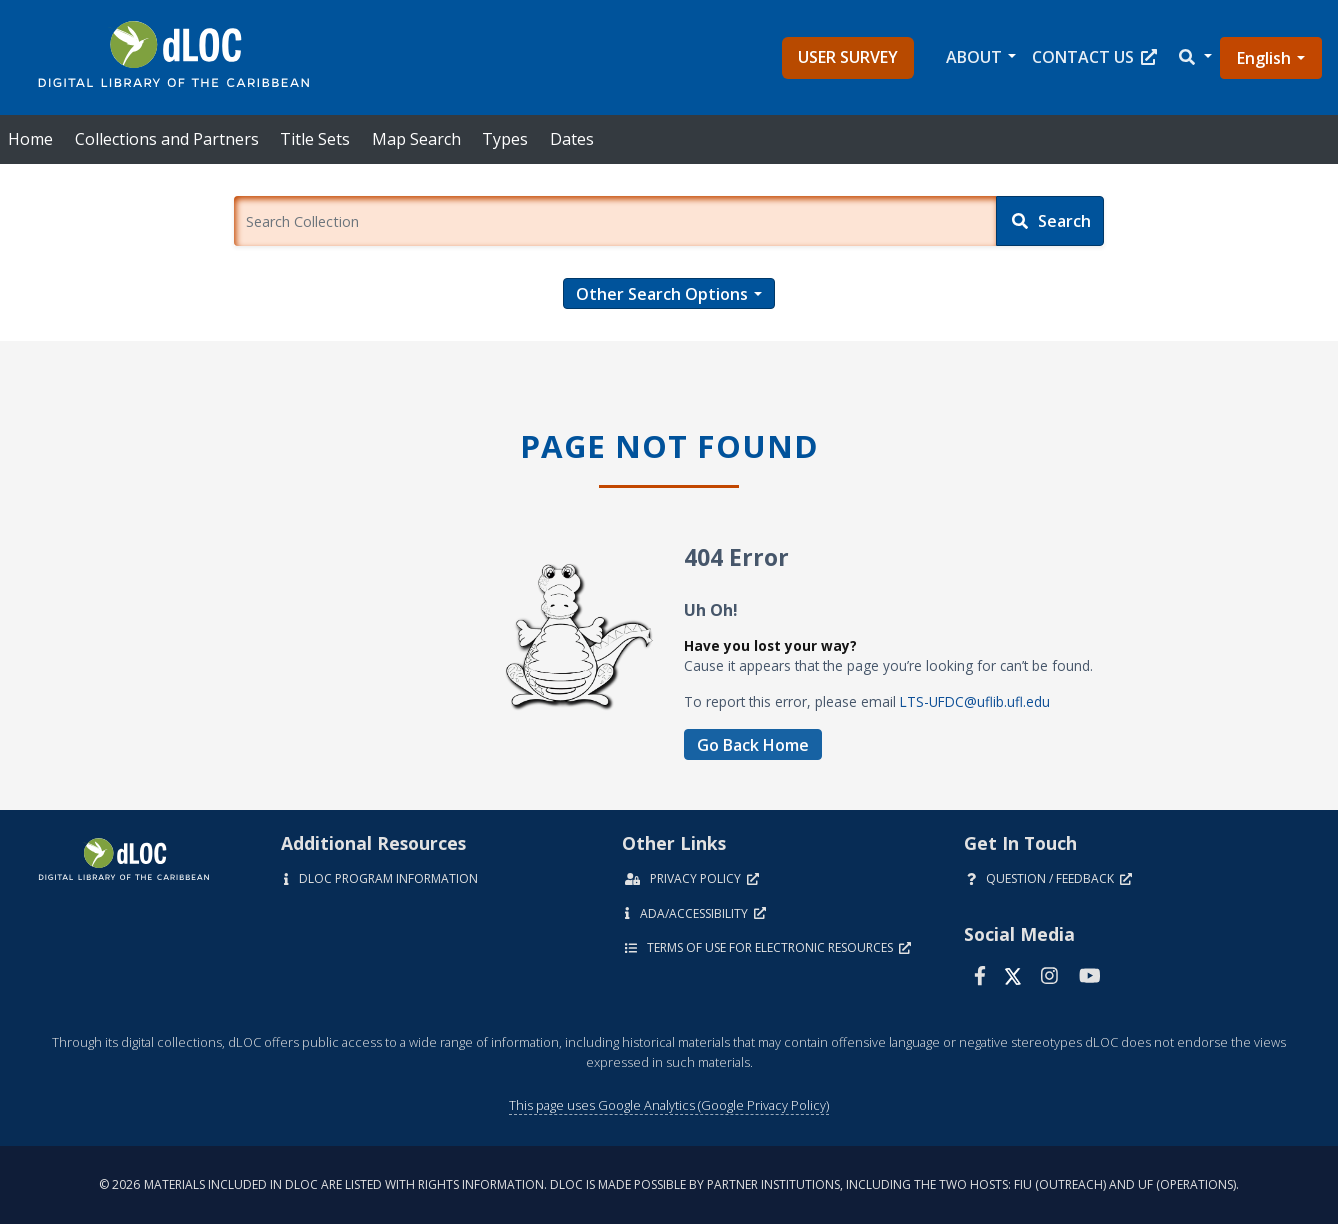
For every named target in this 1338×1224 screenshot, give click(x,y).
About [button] (974, 57)
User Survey (848, 57)
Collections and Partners (167, 139)
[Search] (1050, 221)
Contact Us (1094, 57)
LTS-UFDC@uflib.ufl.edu (975, 701)
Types (505, 139)
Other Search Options (662, 294)
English (1264, 58)
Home (30, 139)
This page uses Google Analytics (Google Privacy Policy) (669, 1105)
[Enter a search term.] (615, 221)
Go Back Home (753, 745)
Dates (572, 139)
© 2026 (669, 1184)
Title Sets (315, 139)
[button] (1194, 57)
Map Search (416, 139)
